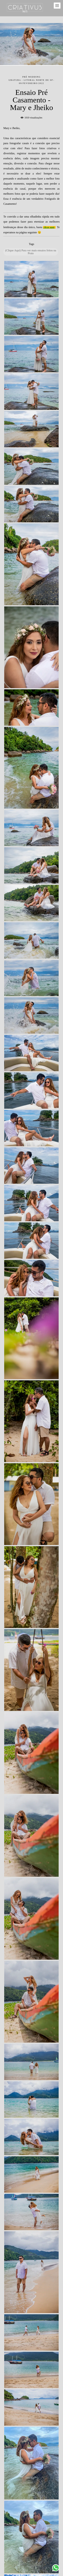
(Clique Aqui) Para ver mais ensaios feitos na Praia (30, 252)
